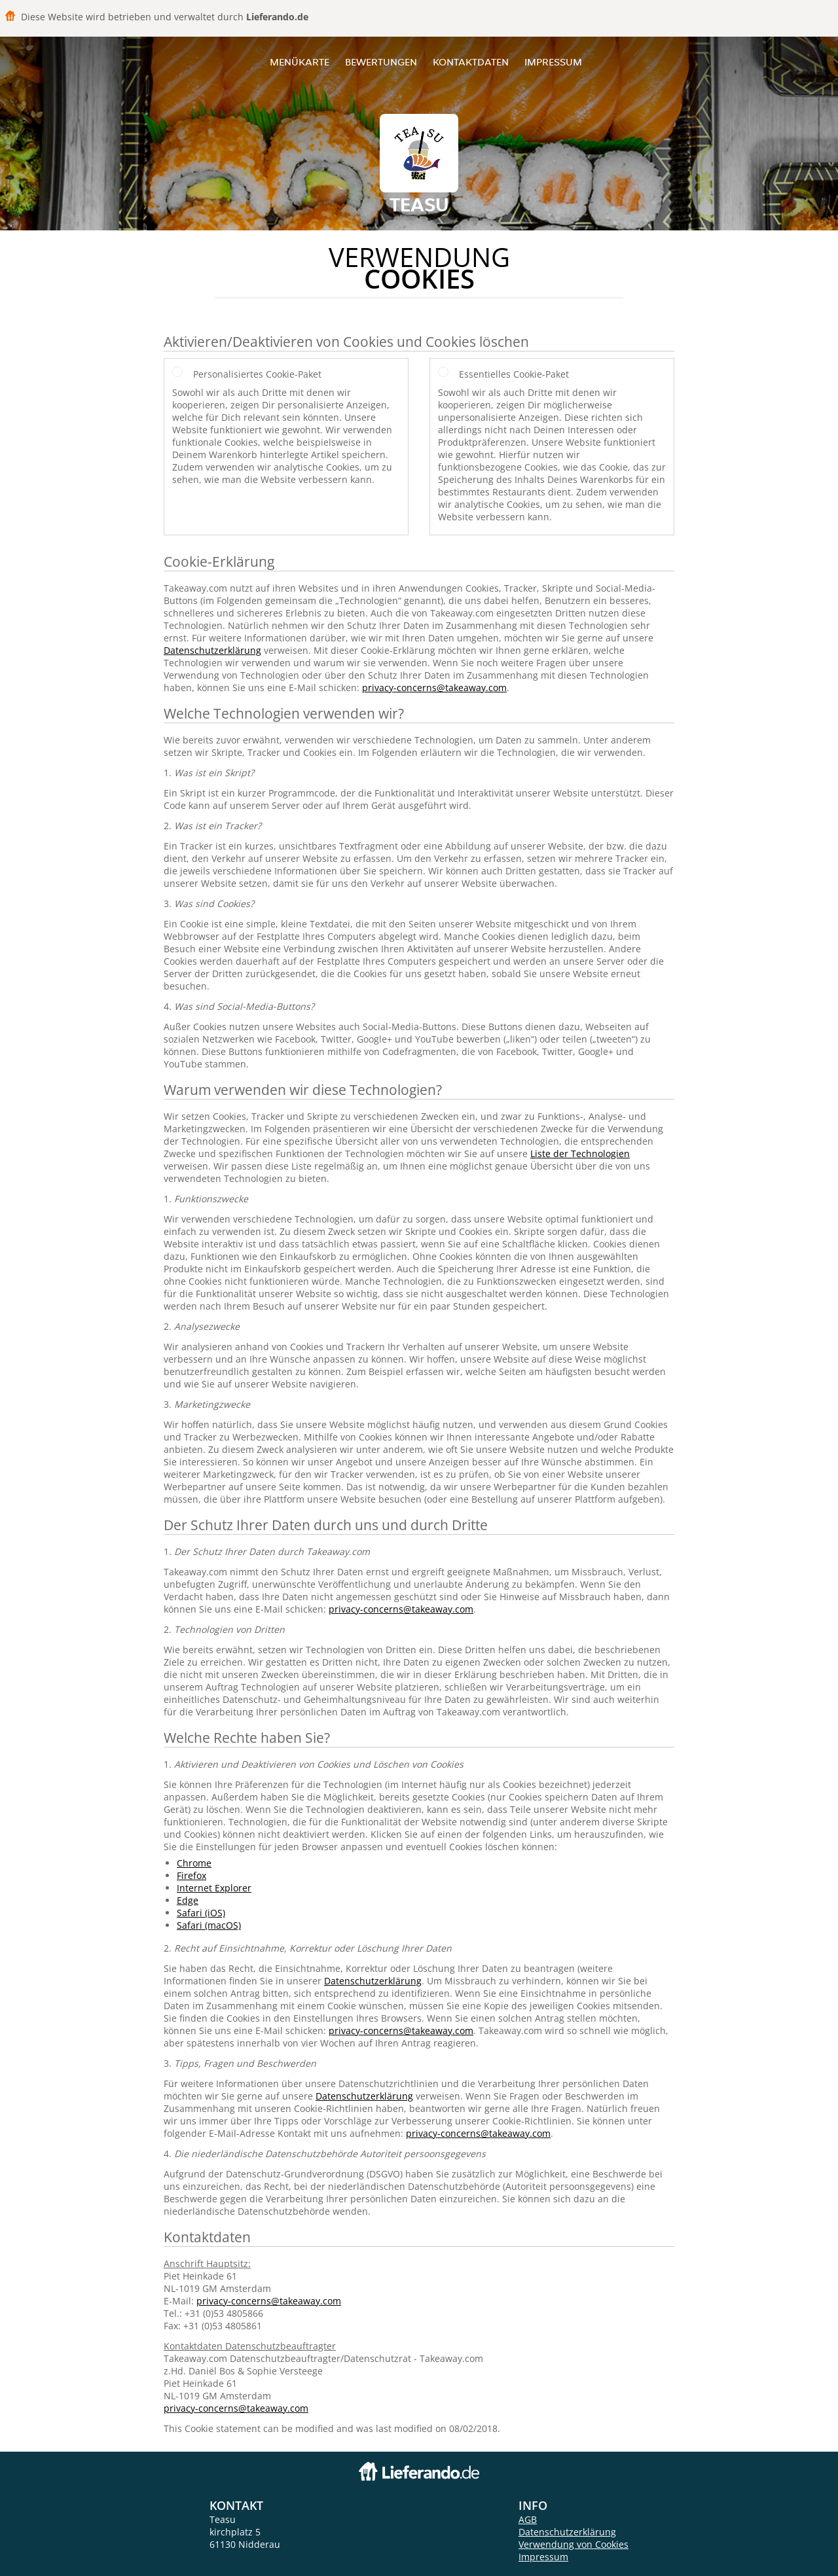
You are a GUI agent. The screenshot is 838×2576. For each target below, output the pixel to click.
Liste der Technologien (580, 1153)
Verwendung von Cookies (573, 2544)
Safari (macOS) (209, 1925)
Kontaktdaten (471, 62)
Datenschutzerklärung (212, 650)
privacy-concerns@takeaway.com (434, 687)
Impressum (553, 62)
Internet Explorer (214, 1888)
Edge (187, 1900)
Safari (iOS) (201, 1912)
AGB (528, 2519)
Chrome (194, 1863)
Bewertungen (381, 62)
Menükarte (299, 62)
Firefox (191, 1875)
